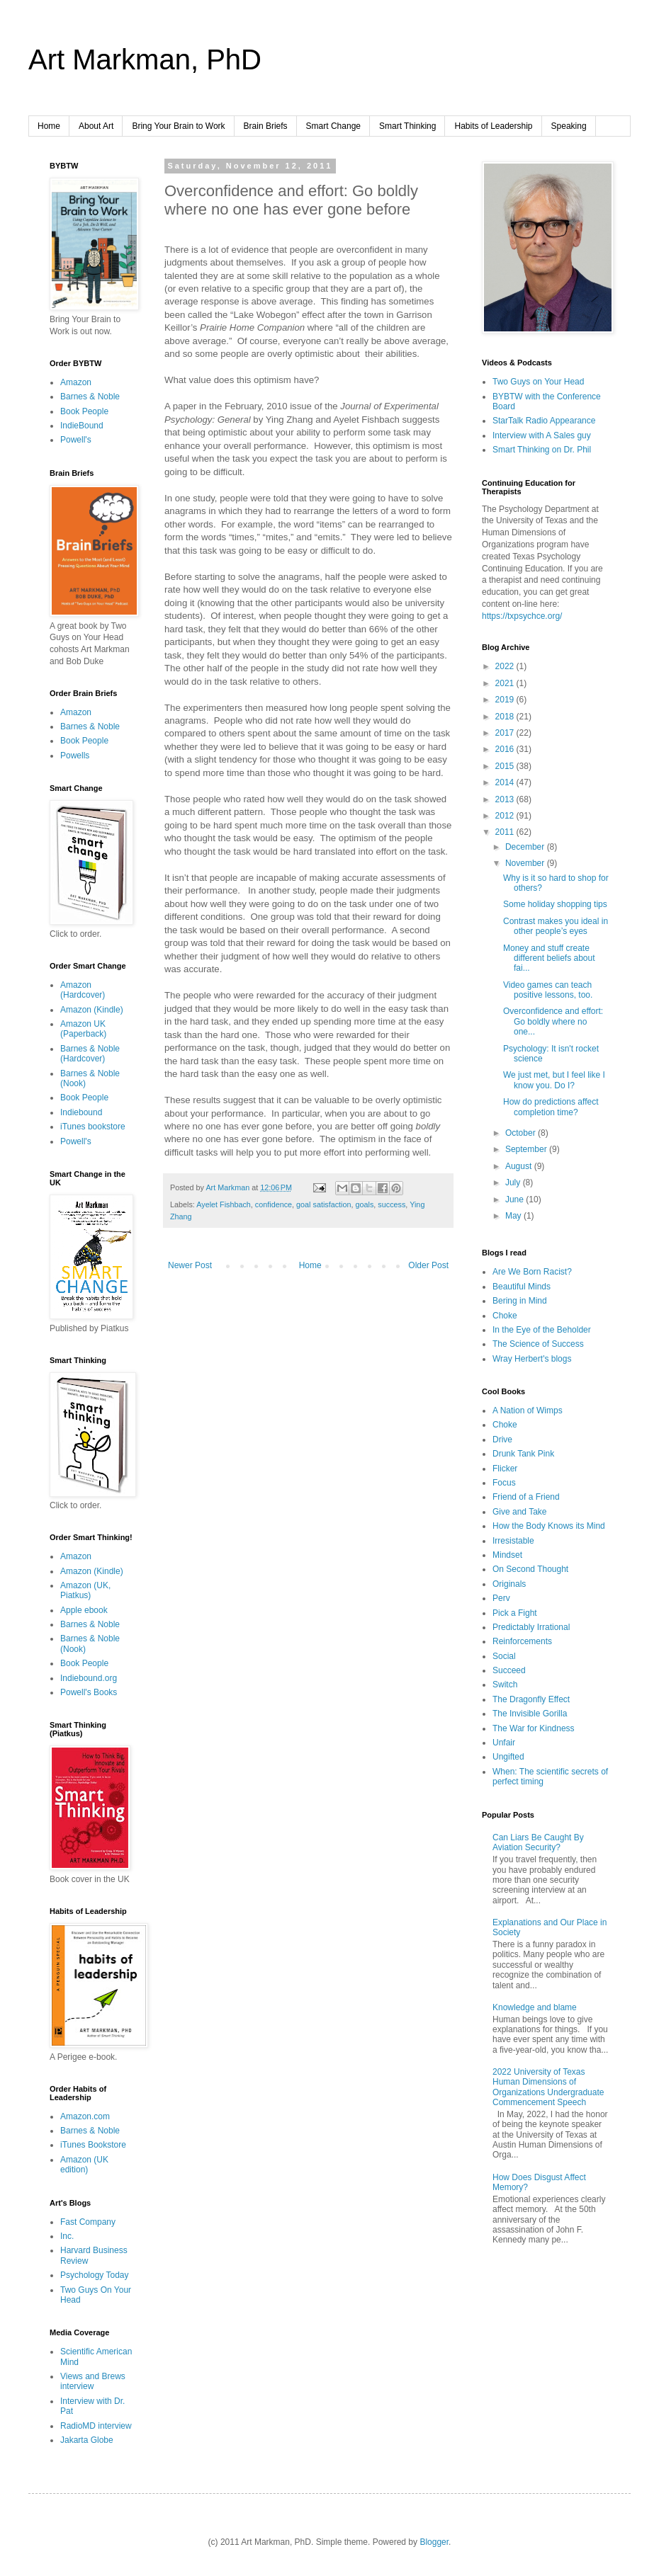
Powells (74, 755)
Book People (84, 411)
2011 (506, 832)
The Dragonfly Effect (531, 1699)
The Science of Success (538, 1344)
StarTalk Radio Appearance (543, 421)
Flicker (504, 1469)
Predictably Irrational (531, 1627)
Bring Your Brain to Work (178, 126)
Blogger (434, 2542)
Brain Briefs (266, 126)
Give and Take (519, 1512)
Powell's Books (88, 1692)
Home (49, 126)
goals (365, 1204)
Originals (509, 1584)
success (391, 1204)
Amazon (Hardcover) (82, 990)
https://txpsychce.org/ (522, 616)
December (526, 847)
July (514, 1182)
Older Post (428, 1265)
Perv (501, 1598)
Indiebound (81, 1112)
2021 (506, 683)
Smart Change (333, 126)
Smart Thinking (407, 126)
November (526, 863)
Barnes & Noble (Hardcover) (90, 1054)
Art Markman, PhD (144, 59)
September (527, 1149)
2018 (506, 717)
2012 (506, 816)
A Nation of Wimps (527, 1410)
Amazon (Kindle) (91, 1010)
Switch (504, 1684)
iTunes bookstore (92, 1127)
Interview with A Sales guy (541, 435)
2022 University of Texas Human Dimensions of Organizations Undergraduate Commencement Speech (548, 2087)
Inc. (67, 2236)
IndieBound (81, 426)
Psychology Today (94, 2275)
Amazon (75, 382)
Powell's (75, 440)
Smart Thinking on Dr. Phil (541, 450)
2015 (506, 766)
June (515, 1199)
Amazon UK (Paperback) (83, 1029)
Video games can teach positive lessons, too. (547, 990)
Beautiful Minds (521, 1287)
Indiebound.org (88, 1678)
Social (504, 1656)
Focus (504, 1483)
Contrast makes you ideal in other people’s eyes (555, 926)
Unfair (503, 1743)
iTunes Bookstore (93, 2145)
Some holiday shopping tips (555, 904)
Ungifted (508, 1757)
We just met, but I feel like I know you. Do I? (554, 1080)
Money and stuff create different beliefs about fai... (549, 958)
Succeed (509, 1670)
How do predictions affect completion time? (551, 1107)
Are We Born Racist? (532, 1272)
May (514, 1216)
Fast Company (88, 2222)
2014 (506, 782)
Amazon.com (85, 2116)
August (519, 1166)
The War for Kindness (533, 1728)
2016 (506, 749)
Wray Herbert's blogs (531, 1359)
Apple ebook (84, 1610)
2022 (506, 666)
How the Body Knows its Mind (548, 1526)
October (521, 1133)
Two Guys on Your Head (538, 382)
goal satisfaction (323, 1204)
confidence (273, 1204)
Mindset (507, 1555)
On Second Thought (530, 1569)
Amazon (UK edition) (84, 2165)
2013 (506, 799)
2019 (506, 700)
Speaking (569, 126)
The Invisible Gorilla (529, 1714)
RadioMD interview (96, 2426)
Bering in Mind (519, 1301)
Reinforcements (522, 1641)
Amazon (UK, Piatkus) (85, 1590)
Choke (504, 1316)
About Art (96, 126)
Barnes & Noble (90, 396)
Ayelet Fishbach (223, 1204)
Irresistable (513, 1541)
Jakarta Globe (86, 2440)
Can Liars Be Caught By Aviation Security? (538, 1842)
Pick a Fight (514, 1613)
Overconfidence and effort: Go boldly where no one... (553, 1021)
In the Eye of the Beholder (541, 1330)
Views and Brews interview (92, 2381)
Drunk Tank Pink (523, 1454)
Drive (502, 1439)
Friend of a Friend (526, 1497)
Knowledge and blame (534, 2007)
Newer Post (190, 1265)
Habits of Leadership (493, 126)
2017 (506, 733)
